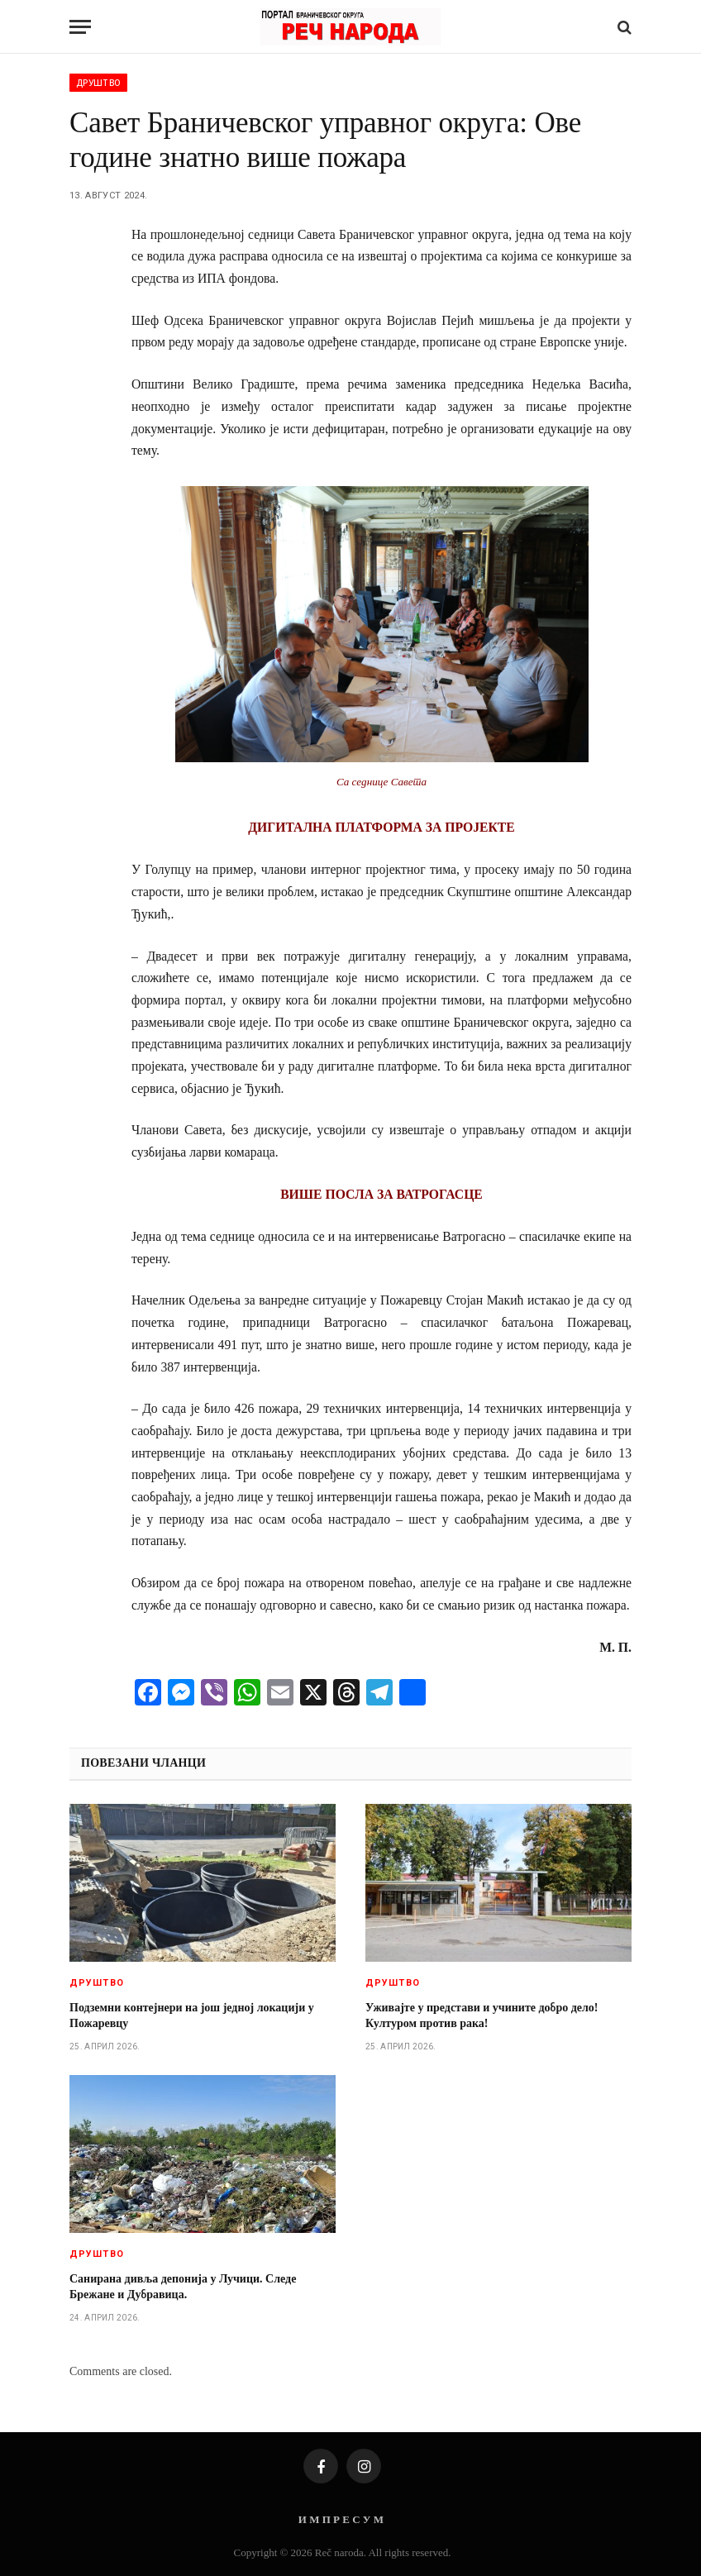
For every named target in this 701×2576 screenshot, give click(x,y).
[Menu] (80, 26)
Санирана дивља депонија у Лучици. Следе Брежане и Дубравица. (182, 2287)
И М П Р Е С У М (341, 2519)
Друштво (98, 82)
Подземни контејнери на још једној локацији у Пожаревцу (191, 2015)
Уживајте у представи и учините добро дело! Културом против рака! (481, 2015)
